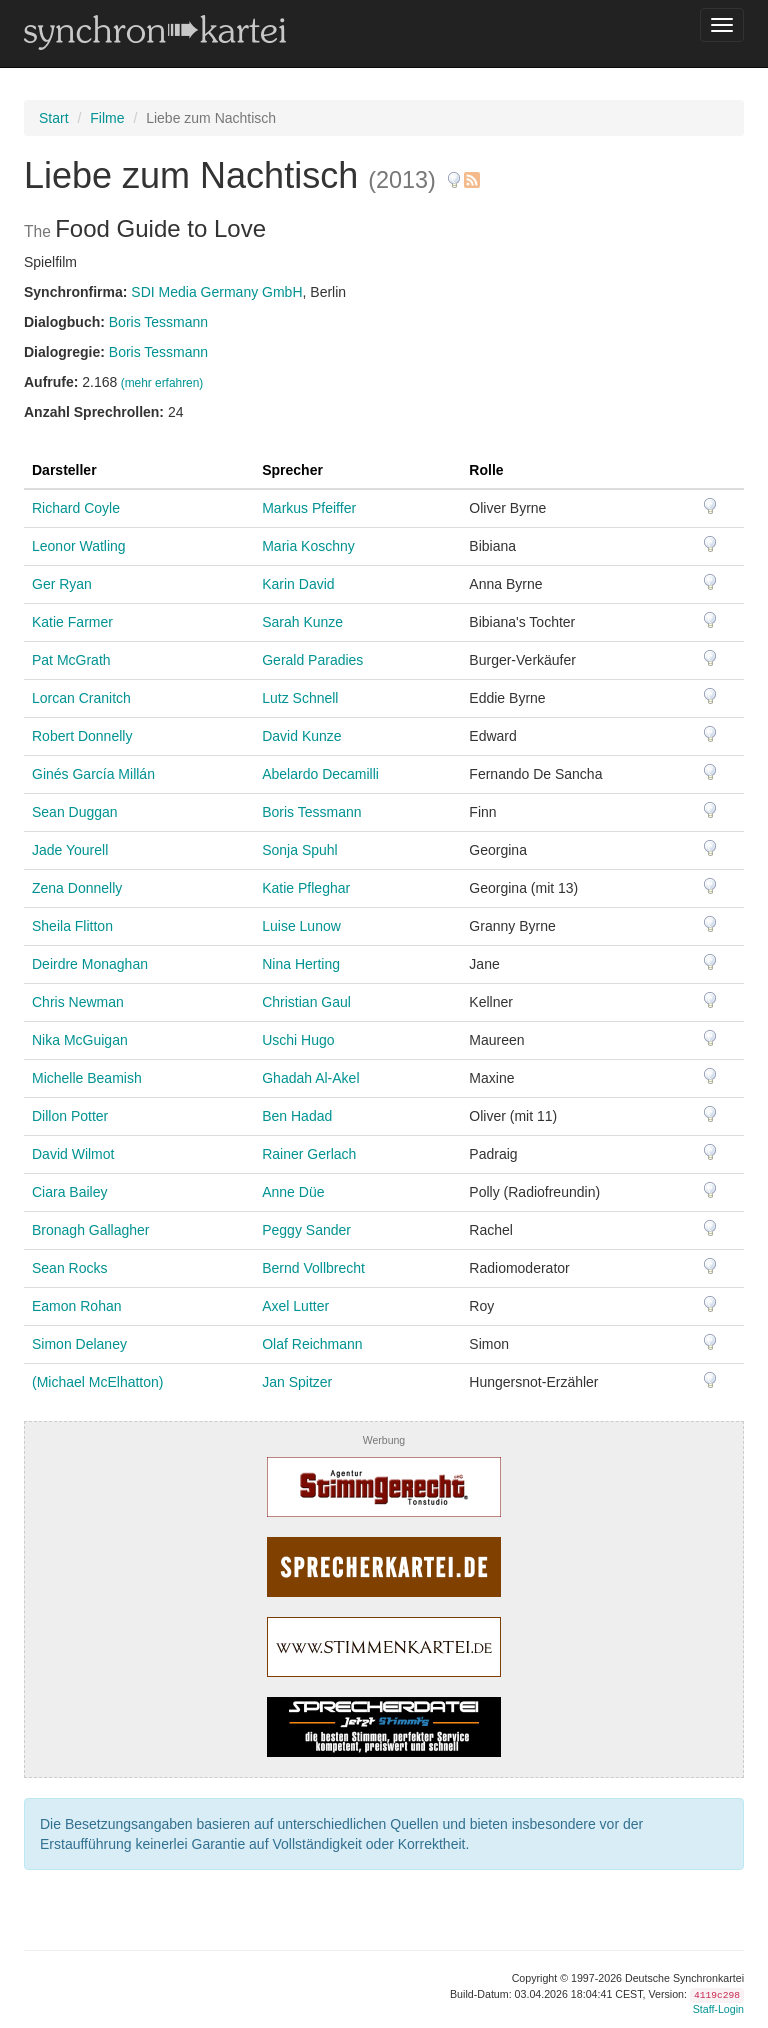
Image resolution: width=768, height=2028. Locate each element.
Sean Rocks (69, 1268)
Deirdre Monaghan (90, 964)
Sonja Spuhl (300, 850)
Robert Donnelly (82, 736)
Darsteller (64, 470)
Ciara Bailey (69, 1192)
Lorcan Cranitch (81, 698)
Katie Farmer (72, 622)
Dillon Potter (70, 1116)
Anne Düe (293, 1192)
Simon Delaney (79, 1344)
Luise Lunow (301, 926)
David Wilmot (73, 1154)
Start (54, 118)
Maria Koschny (308, 546)
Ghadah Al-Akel (310, 1078)
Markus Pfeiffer (309, 508)
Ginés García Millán (93, 774)
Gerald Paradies (312, 660)
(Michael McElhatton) (98, 1382)
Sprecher (292, 470)
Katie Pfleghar (306, 888)
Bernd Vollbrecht (313, 1268)
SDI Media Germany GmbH (216, 292)
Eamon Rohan (77, 1306)
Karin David (298, 584)
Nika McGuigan (80, 1040)
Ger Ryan (62, 584)
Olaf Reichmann (312, 1344)
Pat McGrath (71, 660)
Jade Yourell (70, 850)
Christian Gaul (306, 1002)
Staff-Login (718, 2009)
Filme (107, 118)
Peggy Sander (306, 1230)
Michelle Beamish (87, 1078)
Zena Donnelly (77, 888)
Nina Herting (301, 964)
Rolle (486, 470)
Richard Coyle (76, 508)
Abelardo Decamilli (320, 774)
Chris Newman (78, 1002)
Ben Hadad (297, 1116)
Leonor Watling (79, 546)
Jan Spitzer (297, 1382)
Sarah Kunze (302, 622)
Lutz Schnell (300, 698)
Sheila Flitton (72, 926)
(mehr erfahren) (162, 383)
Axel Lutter (295, 1306)
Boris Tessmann (158, 322)
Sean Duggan (75, 812)
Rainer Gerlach (309, 1154)
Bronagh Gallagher (91, 1230)
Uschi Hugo (298, 1040)
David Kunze (301, 736)
